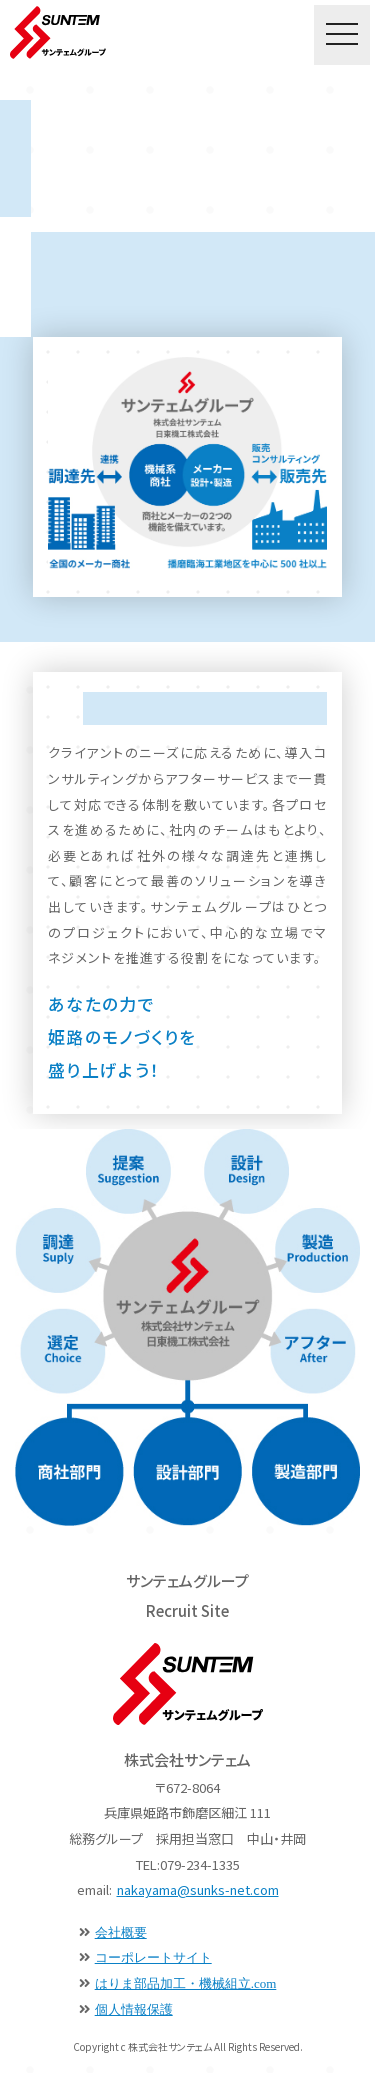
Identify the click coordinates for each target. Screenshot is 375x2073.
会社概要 (121, 1932)
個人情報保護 (134, 2009)
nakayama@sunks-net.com (198, 1889)
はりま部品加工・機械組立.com (186, 1983)
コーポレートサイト (153, 1957)
